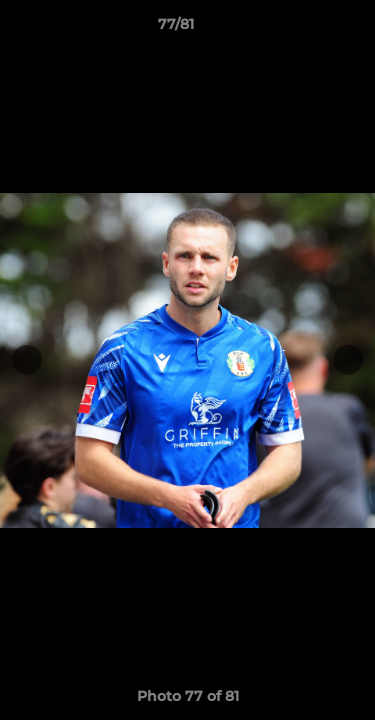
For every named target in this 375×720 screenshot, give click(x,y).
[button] (303, 29)
